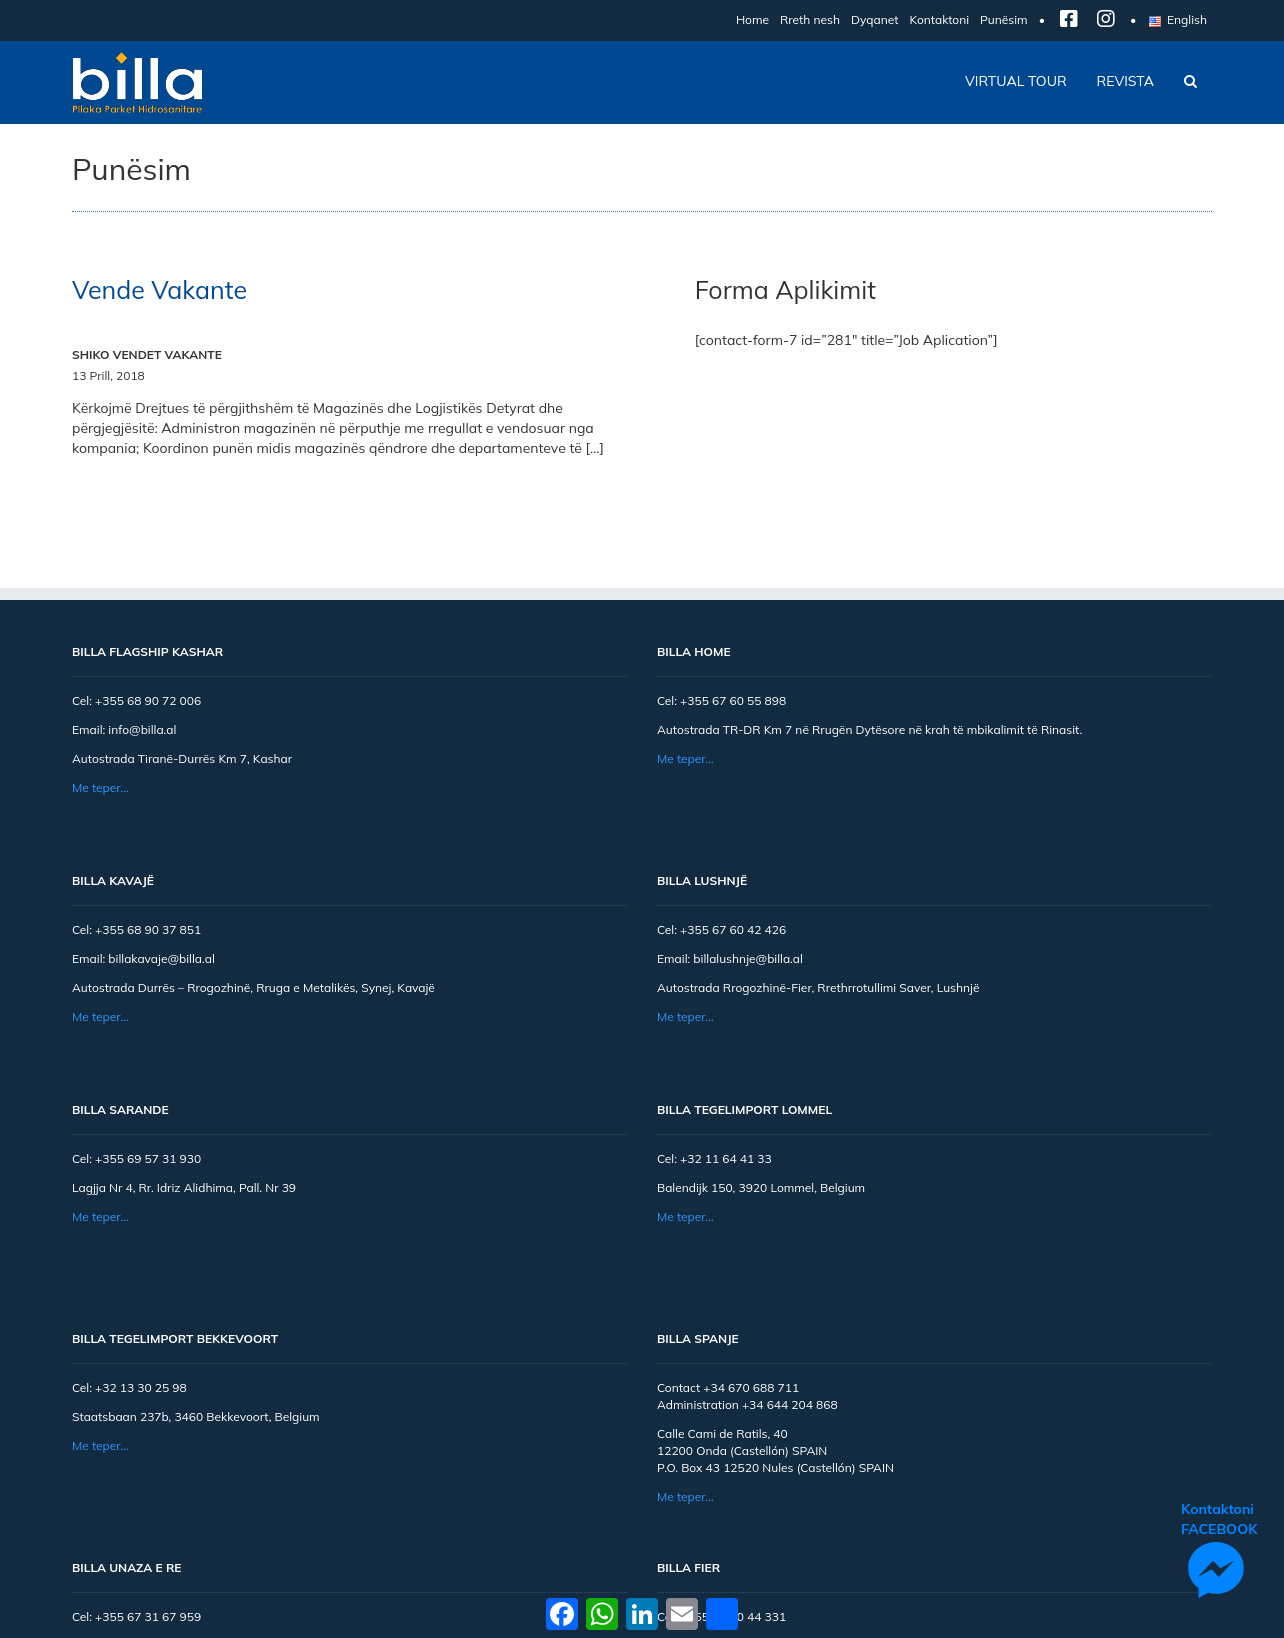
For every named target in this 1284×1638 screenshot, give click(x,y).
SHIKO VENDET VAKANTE (147, 354)
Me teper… (100, 787)
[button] (1190, 81)
